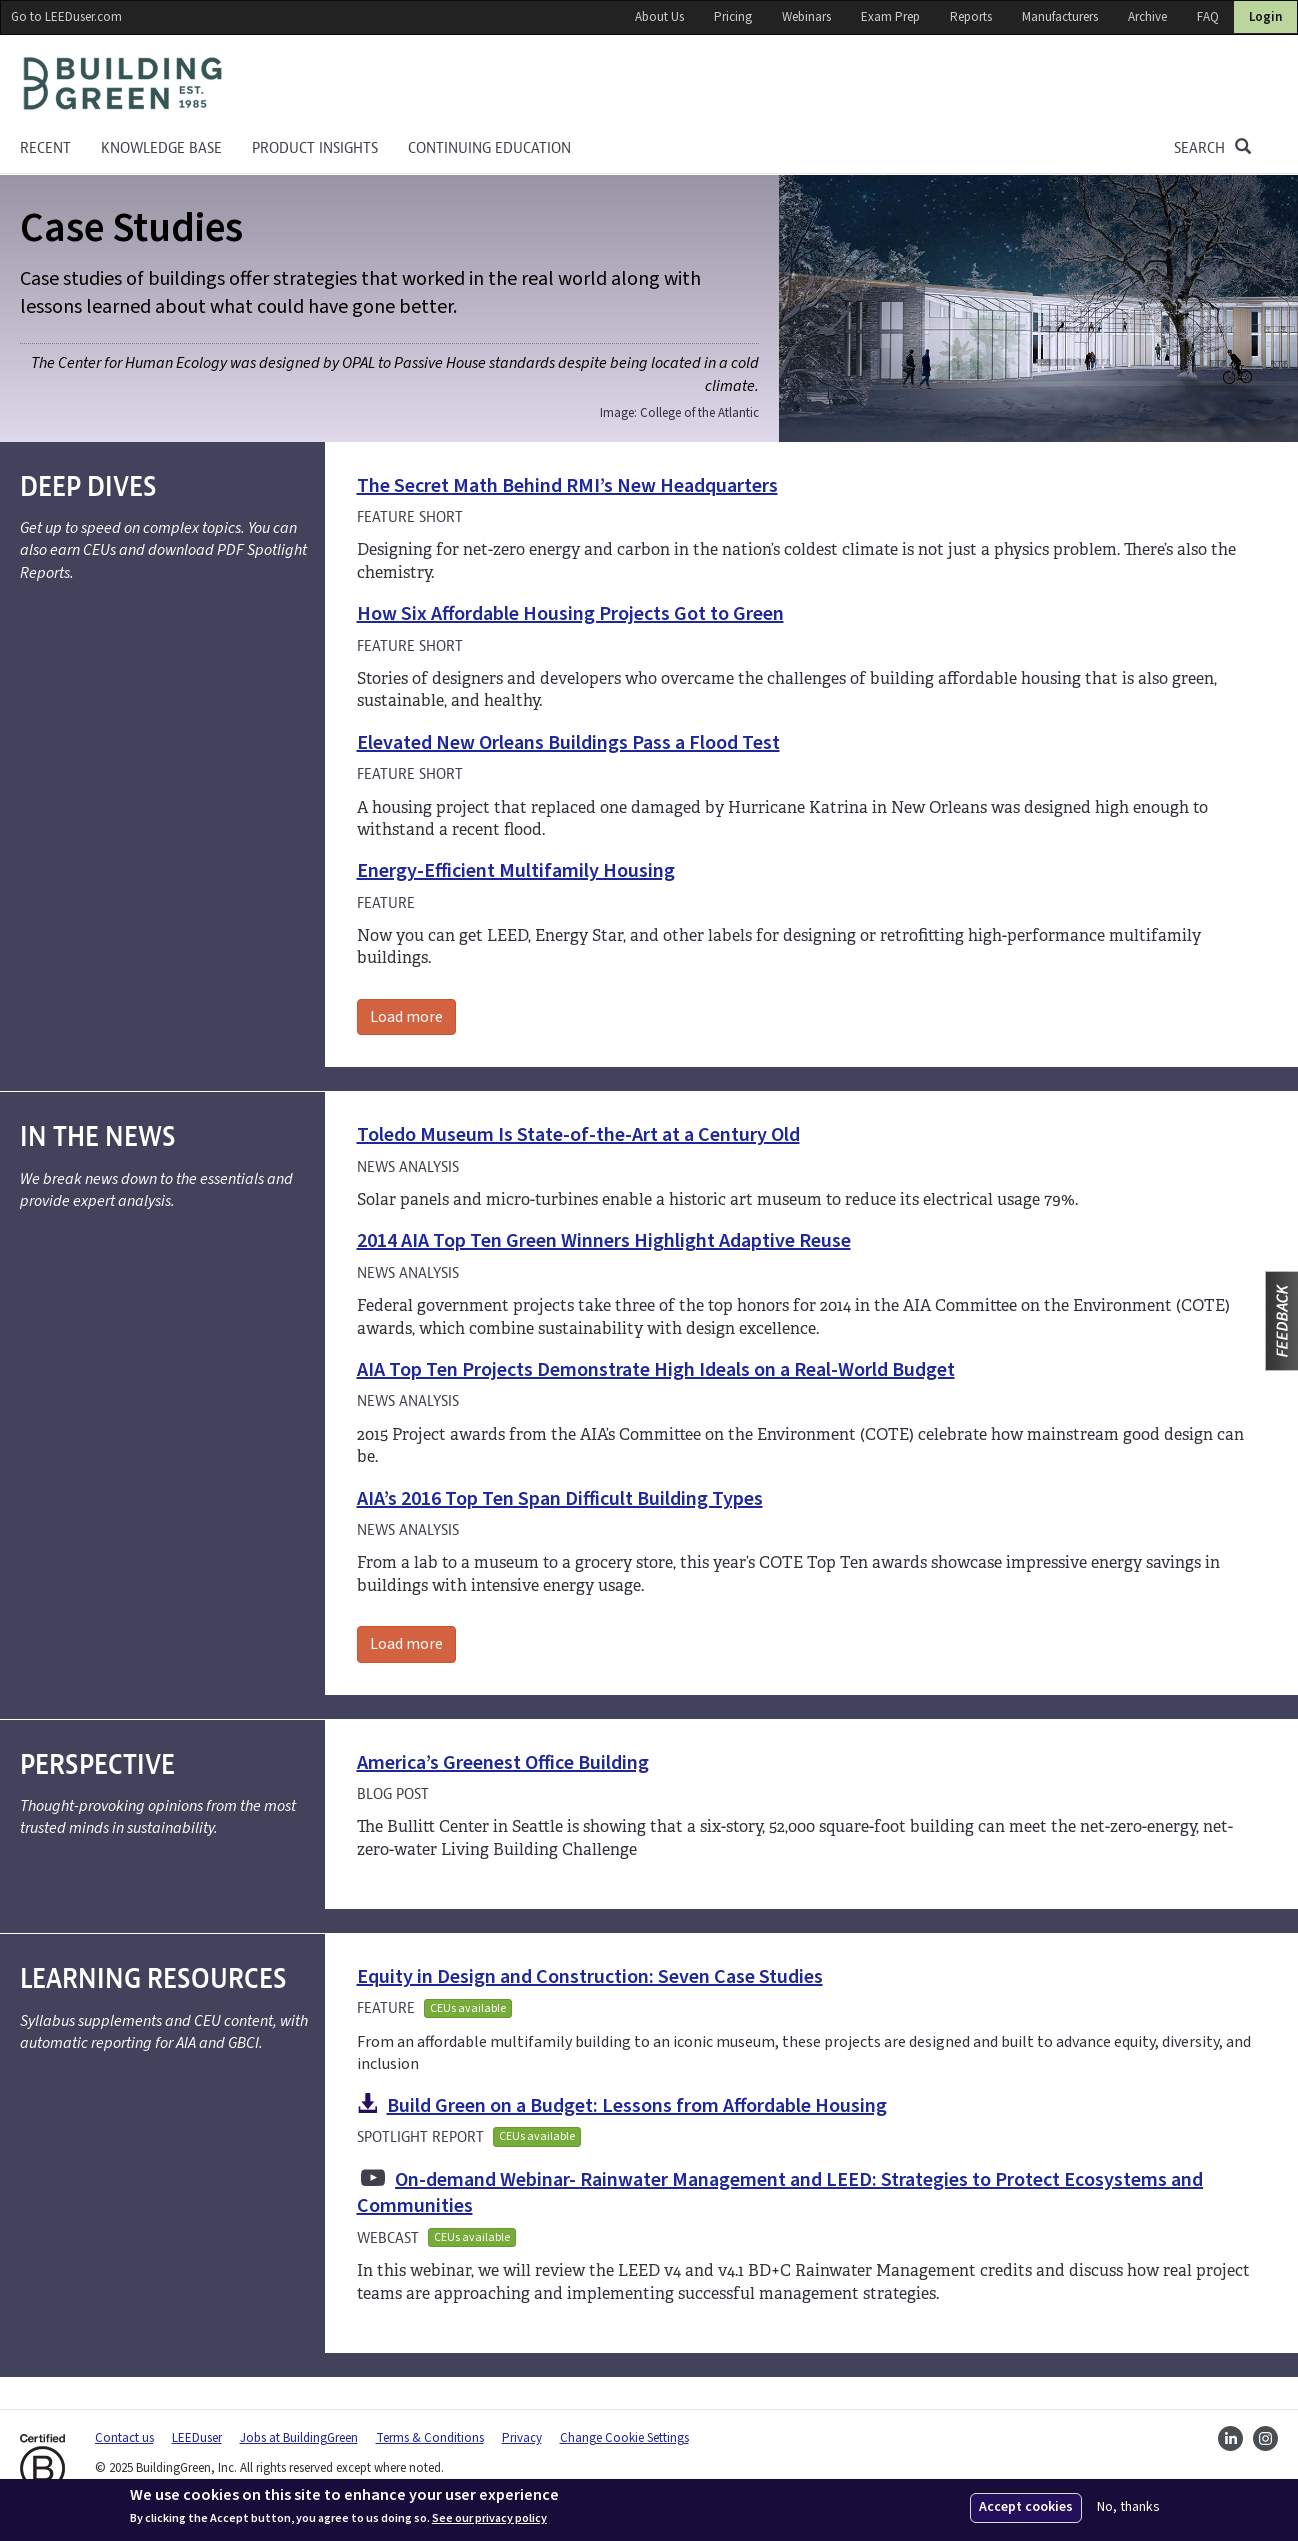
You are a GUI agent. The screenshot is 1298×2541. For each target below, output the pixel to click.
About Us (659, 17)
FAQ (1208, 17)
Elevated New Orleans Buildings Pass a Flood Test (568, 743)
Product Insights (315, 148)
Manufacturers (1060, 17)
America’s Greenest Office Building (503, 1763)
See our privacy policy (489, 2519)
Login (1265, 17)
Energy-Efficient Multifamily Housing (516, 871)
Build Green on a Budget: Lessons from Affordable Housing (637, 2106)
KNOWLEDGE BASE (161, 148)
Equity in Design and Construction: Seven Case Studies (590, 1977)
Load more (406, 1017)
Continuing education (489, 148)
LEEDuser (197, 2438)
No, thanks (1128, 2507)
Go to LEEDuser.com (66, 17)
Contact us (124, 2438)
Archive (1147, 17)
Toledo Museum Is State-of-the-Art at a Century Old (578, 1135)
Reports (971, 17)
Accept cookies (1026, 2507)
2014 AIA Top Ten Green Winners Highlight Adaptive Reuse (604, 1241)
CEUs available (468, 2008)
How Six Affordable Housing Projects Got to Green (570, 614)
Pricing (733, 17)
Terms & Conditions (430, 2438)
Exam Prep (890, 17)
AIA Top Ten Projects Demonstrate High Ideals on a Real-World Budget (656, 1370)
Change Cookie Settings (624, 2438)
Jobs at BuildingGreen (299, 2438)
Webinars (806, 17)
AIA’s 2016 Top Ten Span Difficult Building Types (560, 1499)
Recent (45, 148)
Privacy (522, 2438)
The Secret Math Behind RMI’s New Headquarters (567, 486)
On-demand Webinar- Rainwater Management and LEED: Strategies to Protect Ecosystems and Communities (780, 2193)
